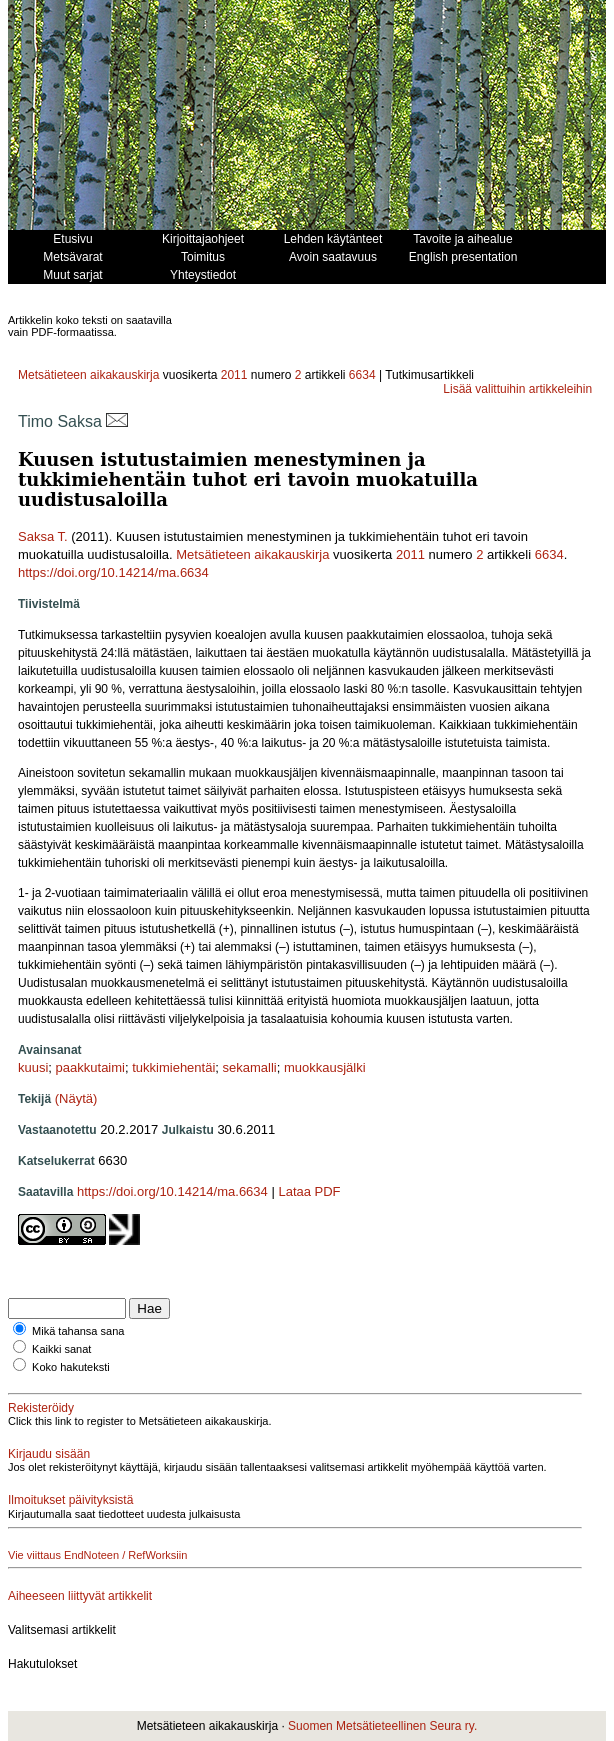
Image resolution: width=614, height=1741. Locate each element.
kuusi (33, 1067)
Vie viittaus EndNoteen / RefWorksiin (97, 1555)
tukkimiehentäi (173, 1067)
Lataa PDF (309, 1191)
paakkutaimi (90, 1067)
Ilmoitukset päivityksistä (70, 1500)
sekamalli (250, 1067)
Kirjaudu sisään (49, 1454)
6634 (362, 375)
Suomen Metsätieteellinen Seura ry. (382, 1726)
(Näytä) (76, 1098)
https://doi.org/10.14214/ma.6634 (113, 572)
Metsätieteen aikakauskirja (88, 375)
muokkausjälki (325, 1067)
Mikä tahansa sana (78, 1331)
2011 (234, 375)
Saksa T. (43, 536)
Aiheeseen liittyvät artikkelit (80, 1596)
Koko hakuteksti (71, 1367)
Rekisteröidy (41, 1408)
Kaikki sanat (61, 1349)
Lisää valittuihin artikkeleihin (517, 389)
